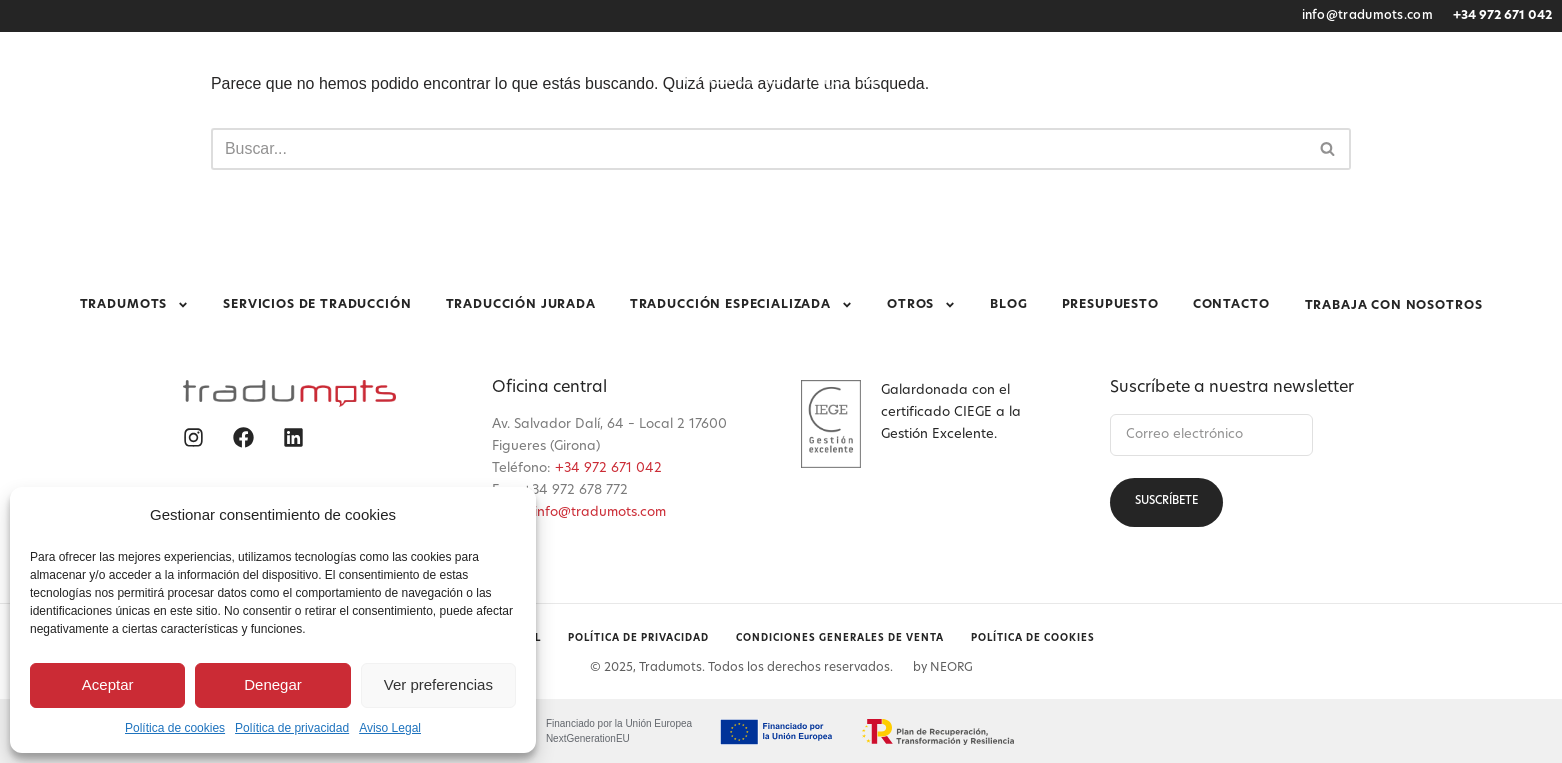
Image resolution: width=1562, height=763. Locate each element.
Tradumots (287, 124)
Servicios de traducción (455, 124)
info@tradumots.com (1367, 16)
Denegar (273, 684)
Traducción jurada (644, 124)
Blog (1089, 124)
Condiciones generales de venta (841, 637)
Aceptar (108, 684)
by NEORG (943, 666)
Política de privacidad (292, 728)
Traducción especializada (849, 124)
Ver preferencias (438, 684)
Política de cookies (175, 728)
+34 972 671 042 (1502, 16)
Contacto (1289, 124)
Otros (1013, 124)
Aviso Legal (390, 728)
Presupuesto (1180, 124)
